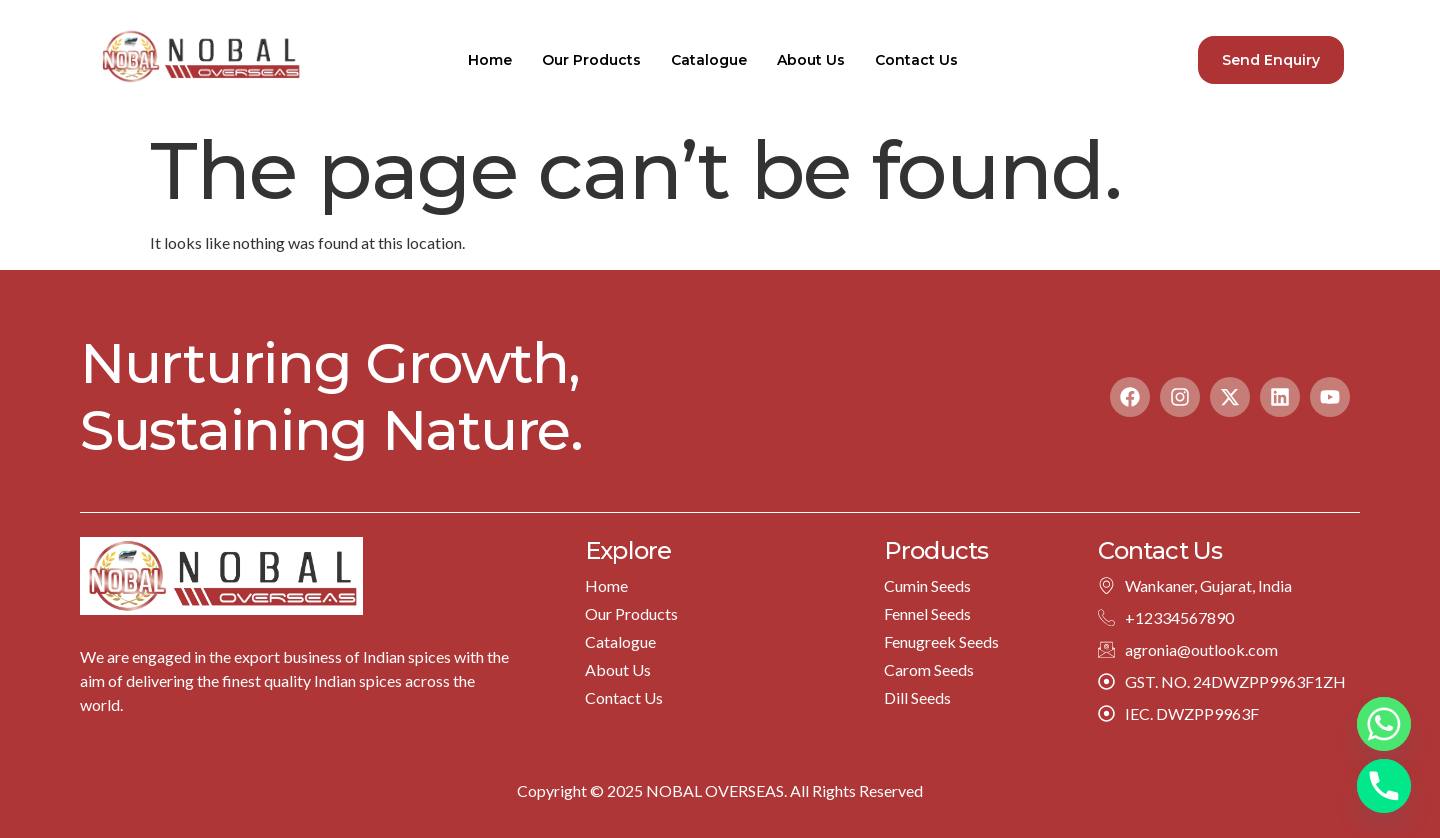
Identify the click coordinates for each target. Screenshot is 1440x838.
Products (936, 550)
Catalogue (709, 60)
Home (490, 60)
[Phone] (1384, 786)
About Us (811, 60)
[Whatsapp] (1384, 724)
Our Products (591, 60)
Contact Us (916, 60)
